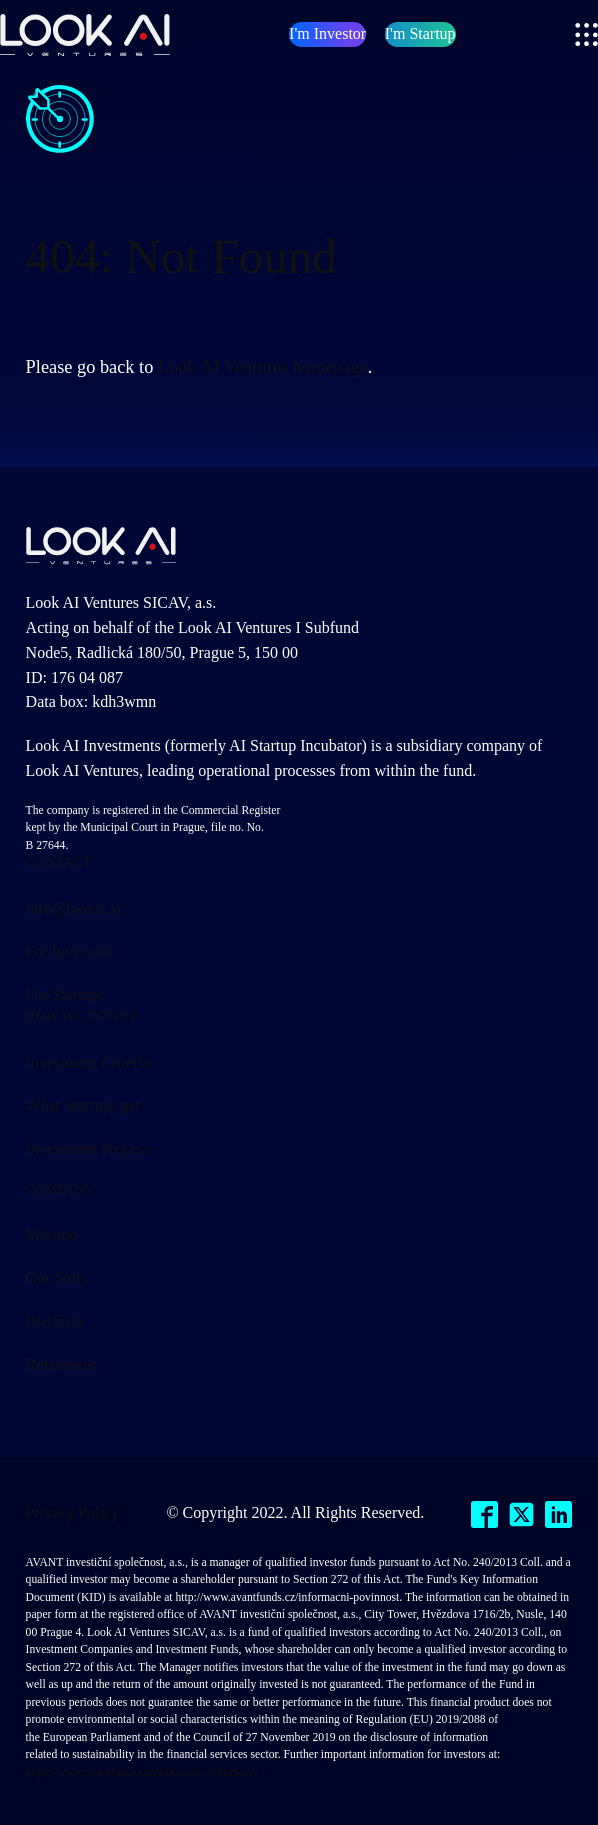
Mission (52, 1234)
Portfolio (54, 1321)
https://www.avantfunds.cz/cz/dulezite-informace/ (142, 1772)
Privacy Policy (73, 1512)
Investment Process (88, 1148)
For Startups (65, 994)
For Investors (68, 951)
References (61, 1364)
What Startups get (83, 1105)
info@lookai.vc (76, 908)
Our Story (58, 1277)
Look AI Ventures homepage (263, 367)
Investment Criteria (88, 1062)
